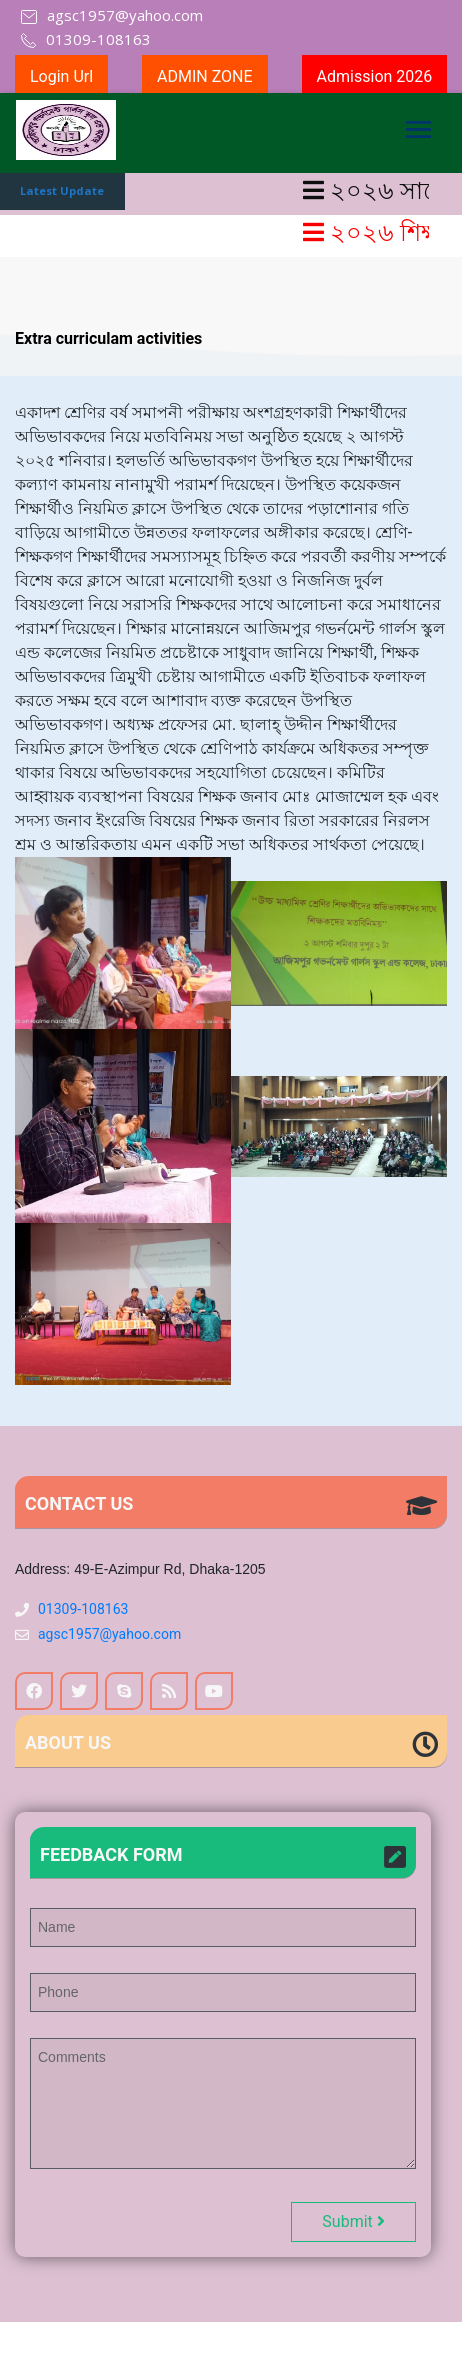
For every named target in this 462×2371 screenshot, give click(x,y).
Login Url (61, 76)
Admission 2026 (375, 76)
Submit (353, 2221)
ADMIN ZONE (205, 76)
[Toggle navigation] (418, 133)
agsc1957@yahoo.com (109, 1634)
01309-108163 (83, 1609)
